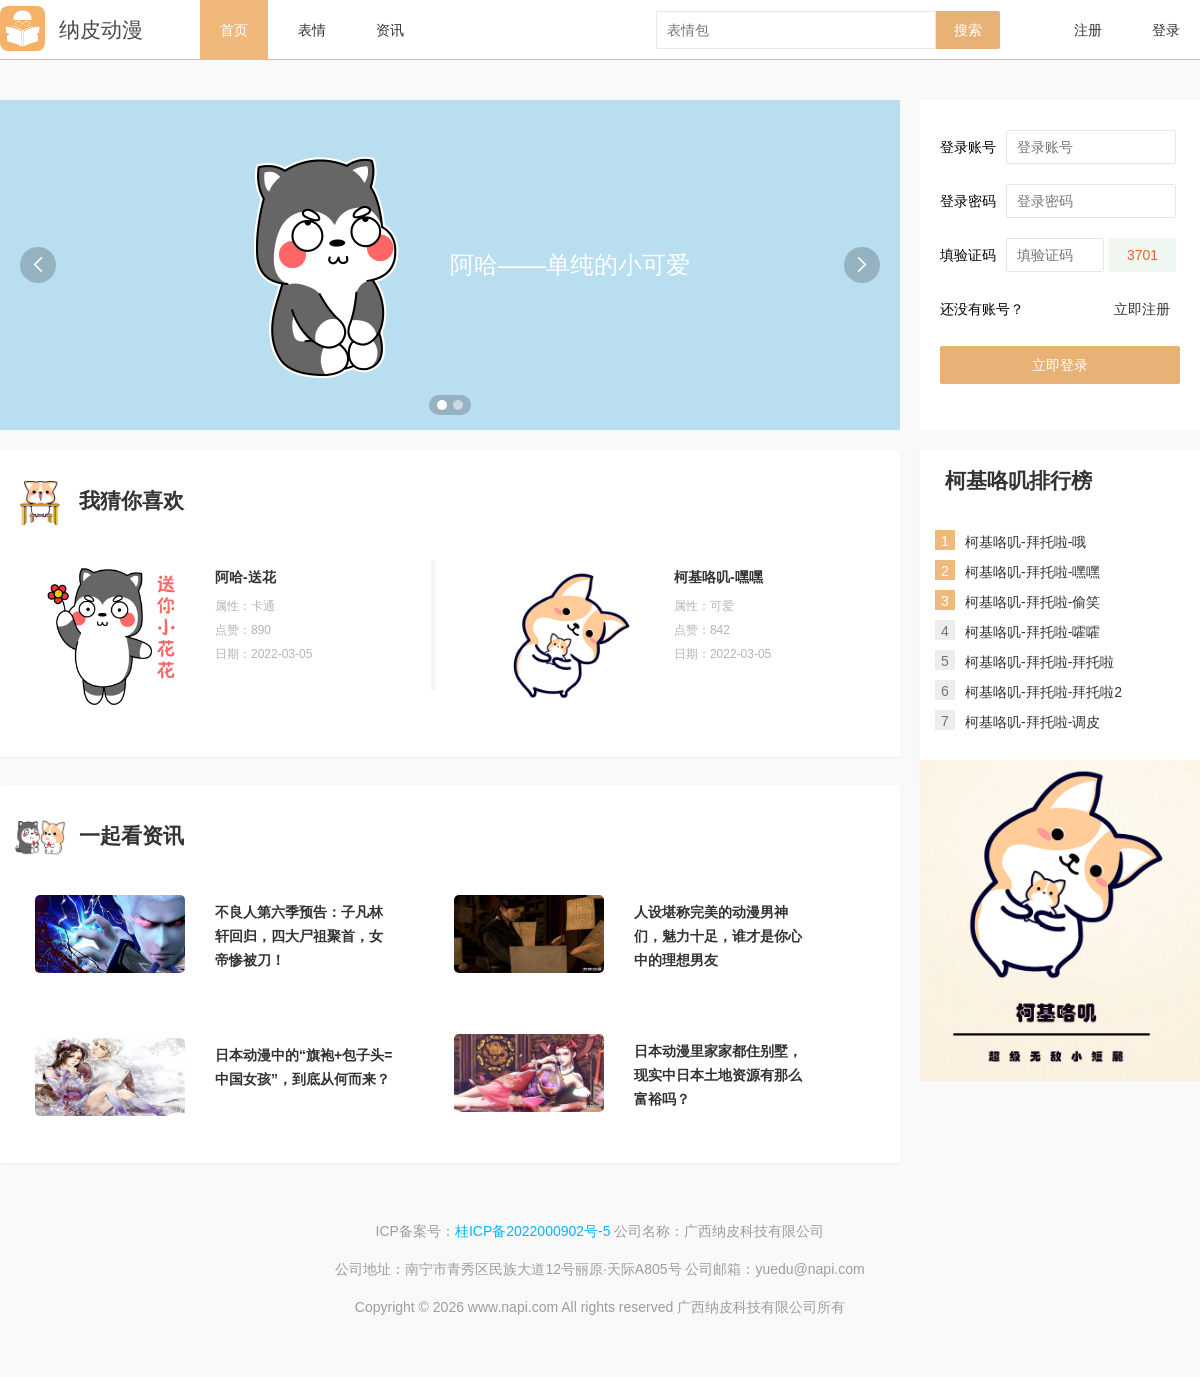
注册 (1088, 30)
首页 (234, 30)
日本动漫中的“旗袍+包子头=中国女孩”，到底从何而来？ (303, 1067)
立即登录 (1060, 365)
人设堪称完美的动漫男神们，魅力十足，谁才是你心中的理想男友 (718, 936)
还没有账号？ (982, 309)
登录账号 (968, 147)
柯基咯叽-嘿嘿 (718, 577)
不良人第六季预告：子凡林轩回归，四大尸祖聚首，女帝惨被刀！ (299, 936)
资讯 (390, 30)
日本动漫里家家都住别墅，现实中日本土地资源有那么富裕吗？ (718, 1075)
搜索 (968, 30)
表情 (312, 30)
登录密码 (968, 201)
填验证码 (968, 255)
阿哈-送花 (245, 577)
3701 (1142, 255)
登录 (1166, 30)
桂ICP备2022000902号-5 (533, 1231)
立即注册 (1142, 309)
